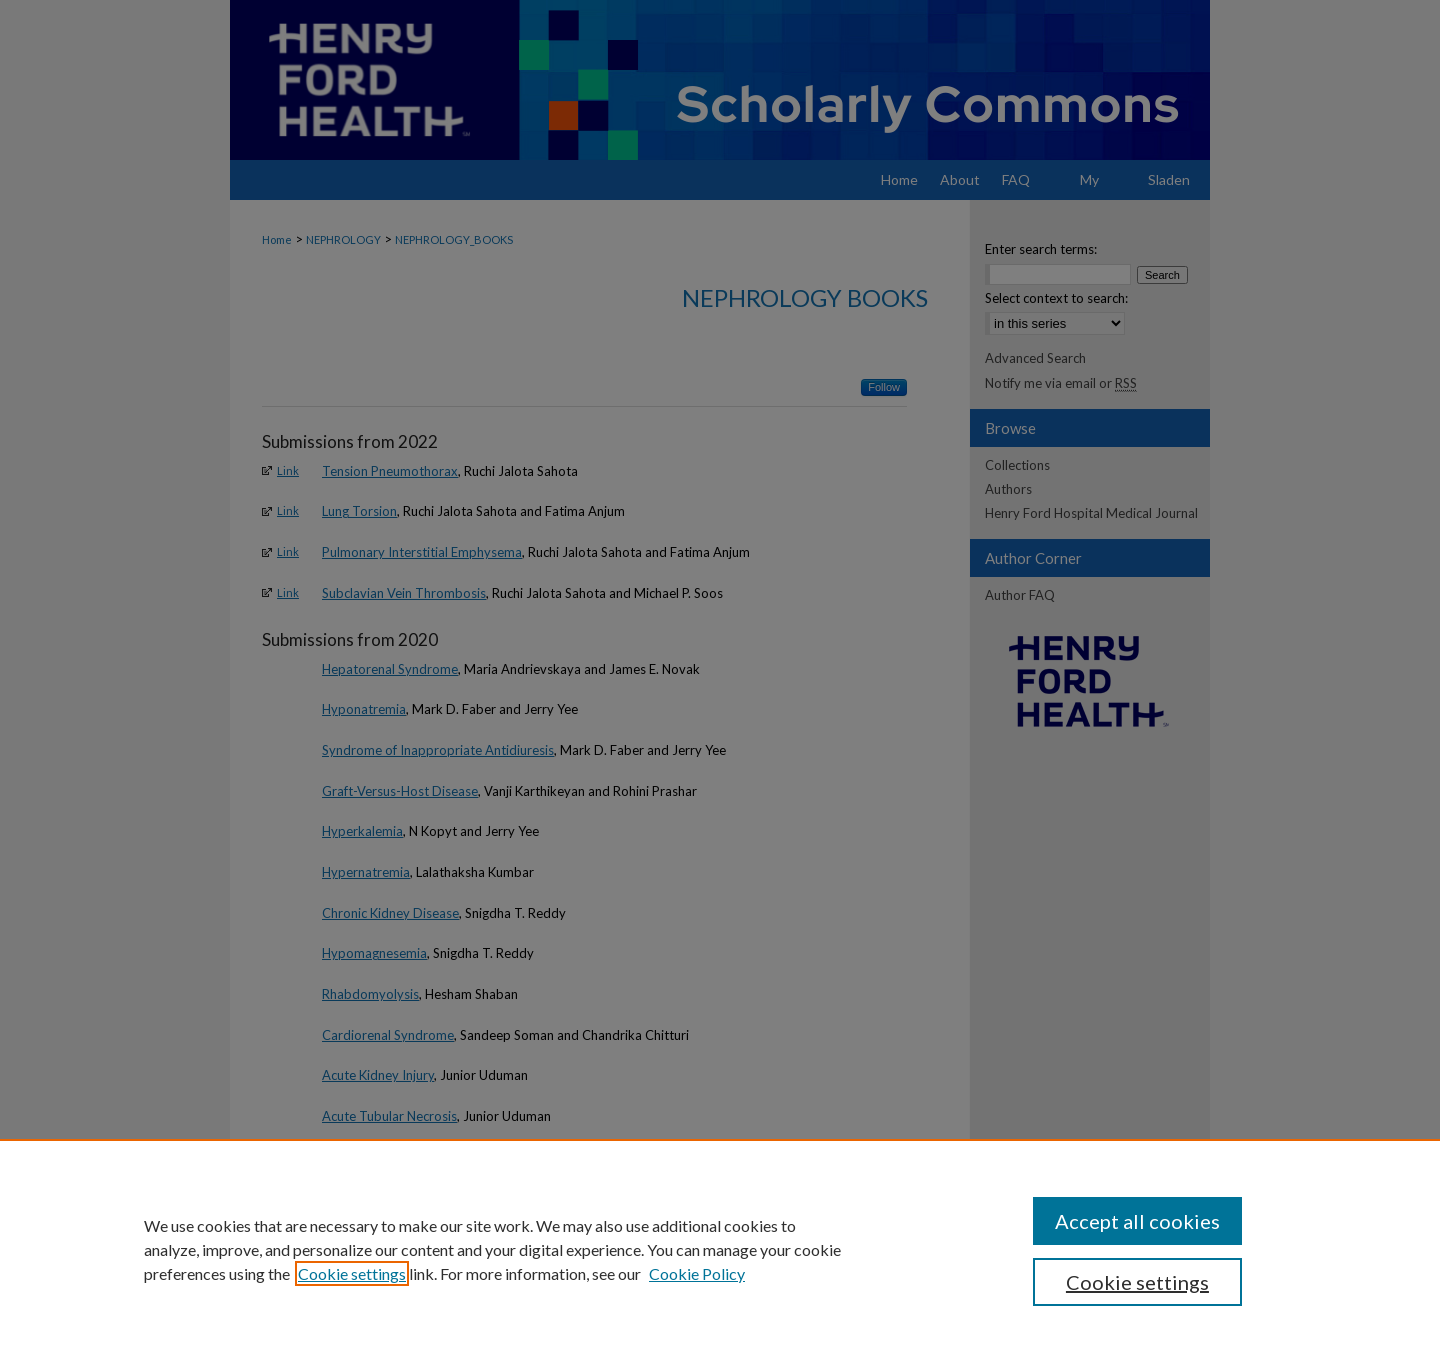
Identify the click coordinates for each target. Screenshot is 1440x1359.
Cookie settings (352, 1273)
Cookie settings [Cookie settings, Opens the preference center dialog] (1137, 1282)
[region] (720, 1249)
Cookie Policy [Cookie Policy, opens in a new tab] (697, 1273)
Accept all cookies (1137, 1221)
